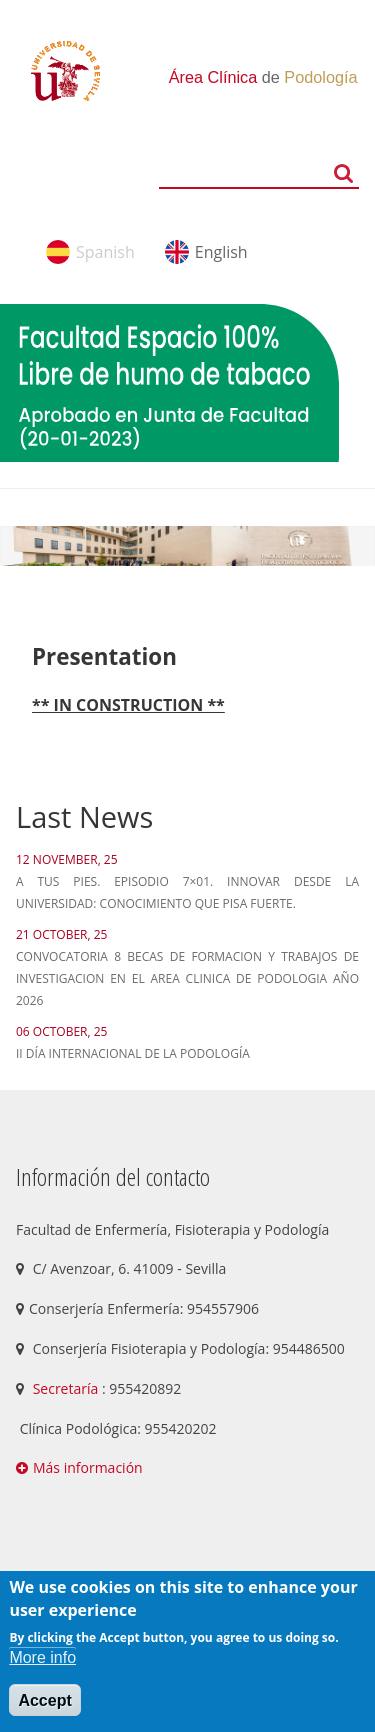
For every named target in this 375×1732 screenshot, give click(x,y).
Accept (44, 1700)
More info (42, 1657)
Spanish (105, 252)
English (221, 252)
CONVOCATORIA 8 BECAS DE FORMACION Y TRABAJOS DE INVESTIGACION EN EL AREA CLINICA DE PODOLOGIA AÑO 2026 (187, 978)
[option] (187, 546)
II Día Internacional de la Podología (133, 1053)
